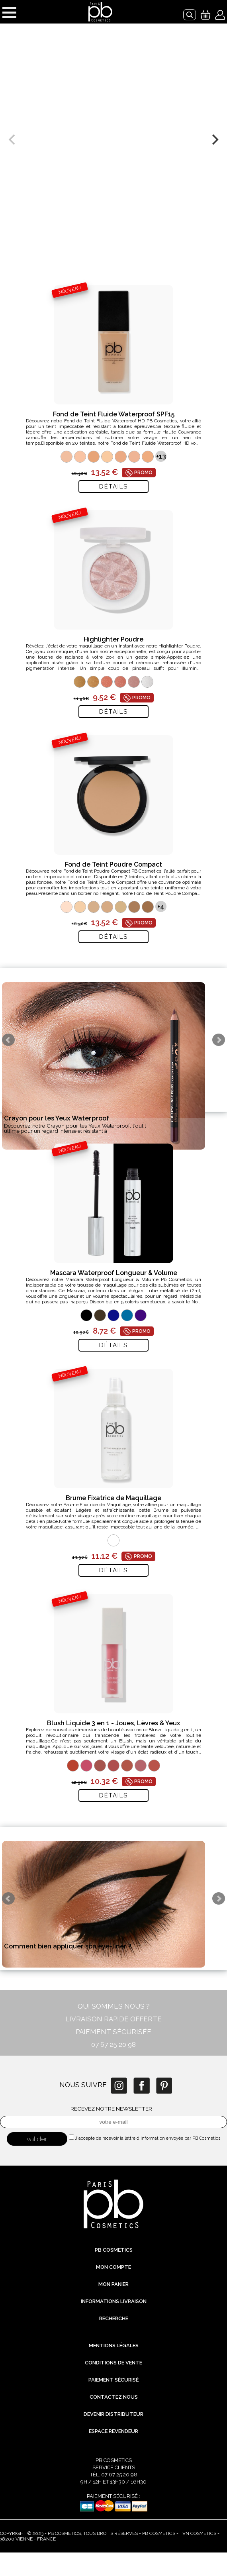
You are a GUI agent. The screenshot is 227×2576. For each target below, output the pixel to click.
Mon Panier (113, 2284)
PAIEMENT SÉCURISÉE (113, 2032)
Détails (113, 486)
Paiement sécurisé (113, 2380)
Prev (8, 1040)
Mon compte (113, 2267)
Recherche (113, 2318)
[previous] (13, 139)
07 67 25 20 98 (113, 2044)
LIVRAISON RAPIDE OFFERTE (113, 2019)
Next (218, 1040)
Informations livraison (114, 2301)
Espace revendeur (113, 2431)
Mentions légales (114, 2345)
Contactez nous (114, 2397)
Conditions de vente (113, 2363)
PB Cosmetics (114, 2250)
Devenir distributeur (113, 2414)
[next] (214, 139)
